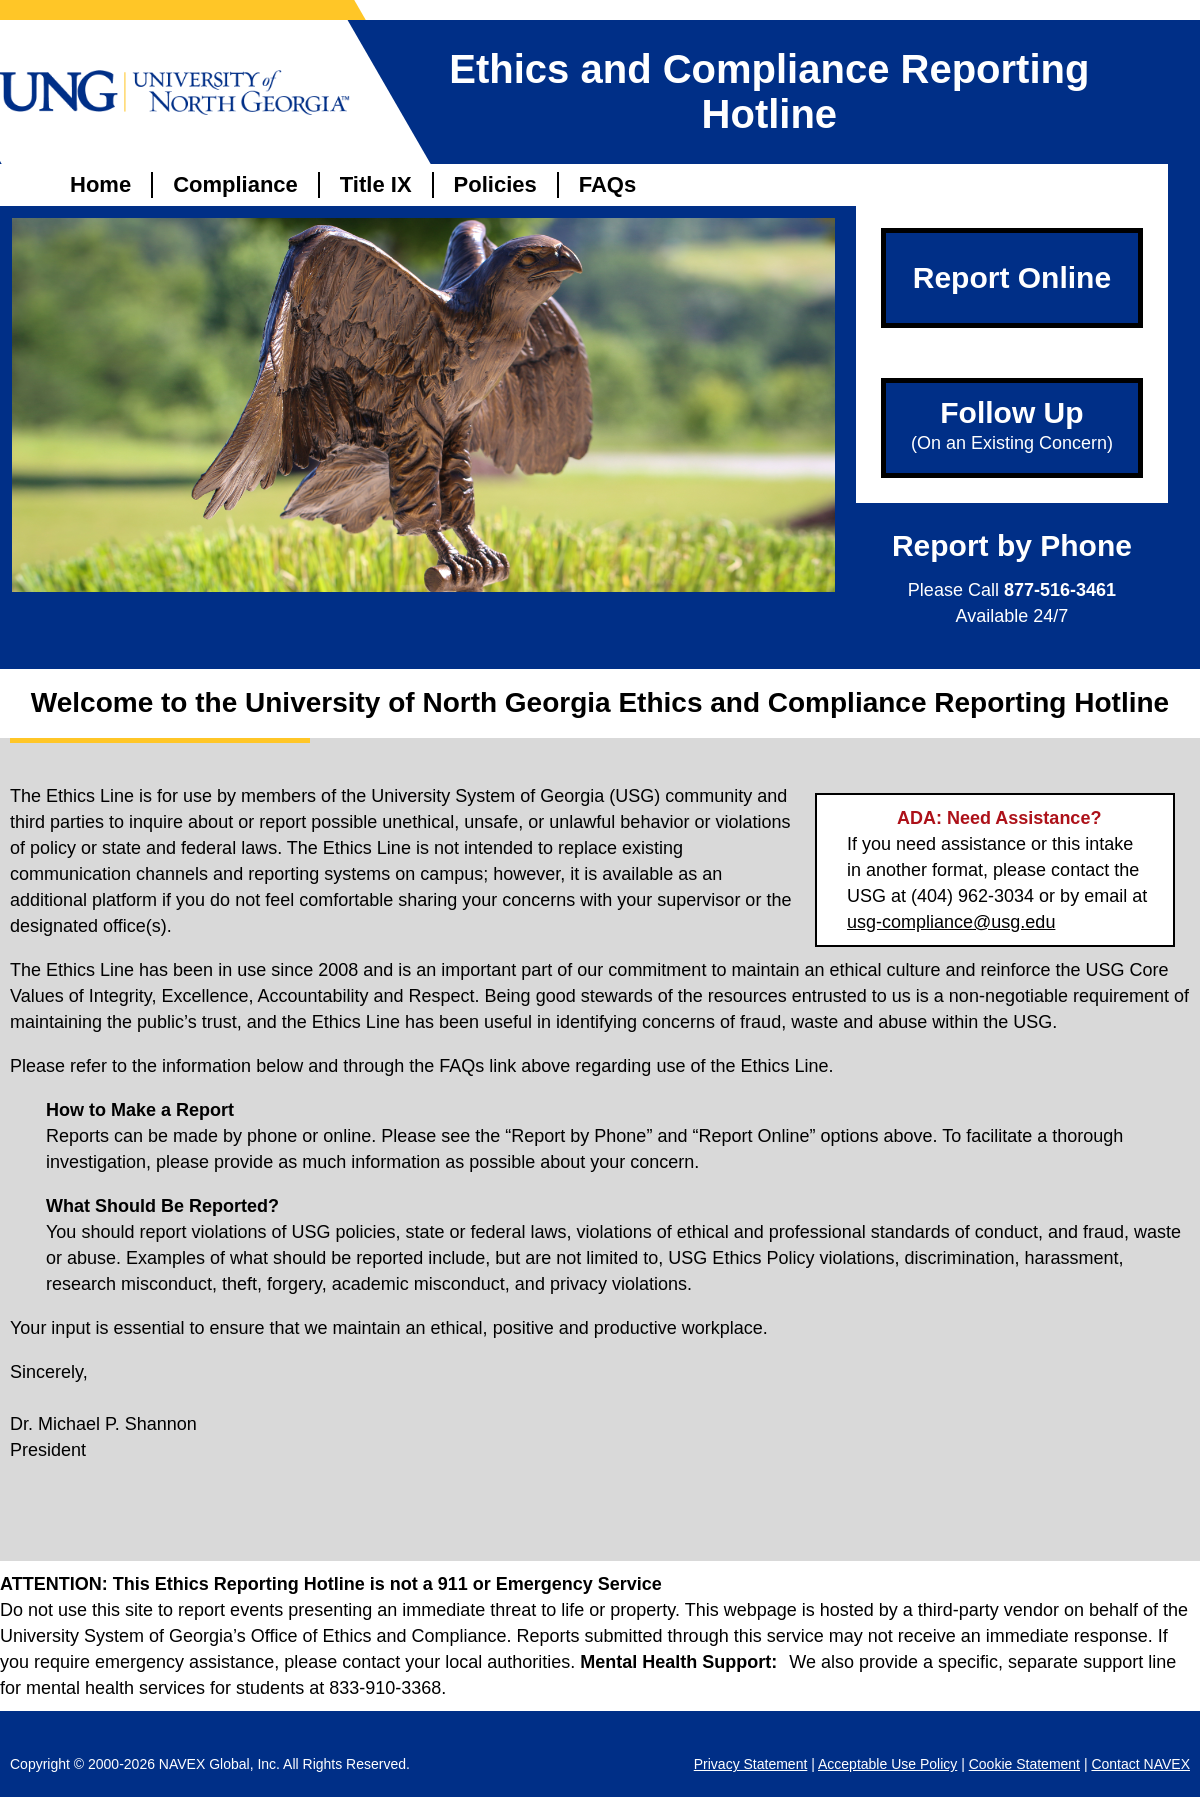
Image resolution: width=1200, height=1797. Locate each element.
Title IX (376, 184)
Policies (495, 184)
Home (100, 184)
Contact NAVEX (1140, 1764)
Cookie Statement (1024, 1764)
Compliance (235, 184)
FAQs (607, 184)
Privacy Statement (751, 1764)
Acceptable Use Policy (887, 1764)
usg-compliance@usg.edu (951, 922)
